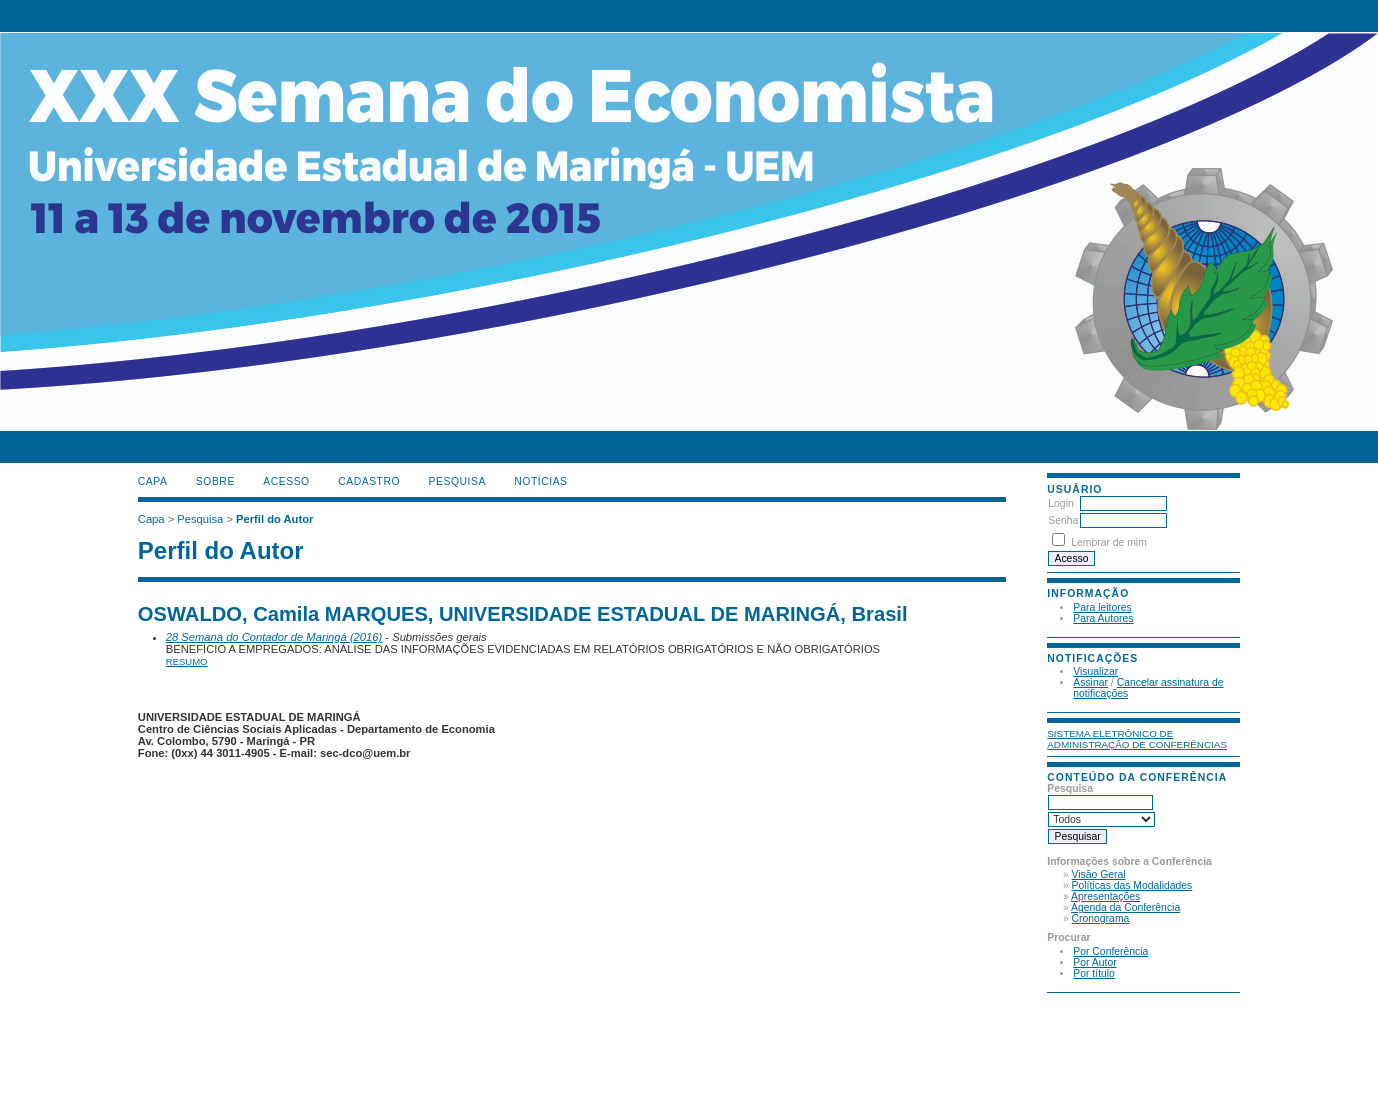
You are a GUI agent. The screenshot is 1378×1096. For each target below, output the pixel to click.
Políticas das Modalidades (1132, 885)
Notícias (540, 481)
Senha (1063, 520)
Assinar (1090, 682)
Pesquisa (457, 481)
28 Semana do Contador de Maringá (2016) (274, 637)
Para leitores (1102, 607)
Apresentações (1105, 896)
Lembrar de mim (1109, 542)
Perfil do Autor (274, 519)
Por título (1094, 973)
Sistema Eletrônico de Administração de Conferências (1137, 739)
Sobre (215, 481)
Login (1060, 503)
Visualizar (1095, 671)
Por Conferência (1110, 951)
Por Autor (1094, 962)
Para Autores (1103, 618)
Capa (153, 481)
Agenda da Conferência (1125, 907)
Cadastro (369, 481)
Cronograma (1101, 918)
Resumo (187, 661)
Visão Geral (1099, 874)
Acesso (286, 481)
